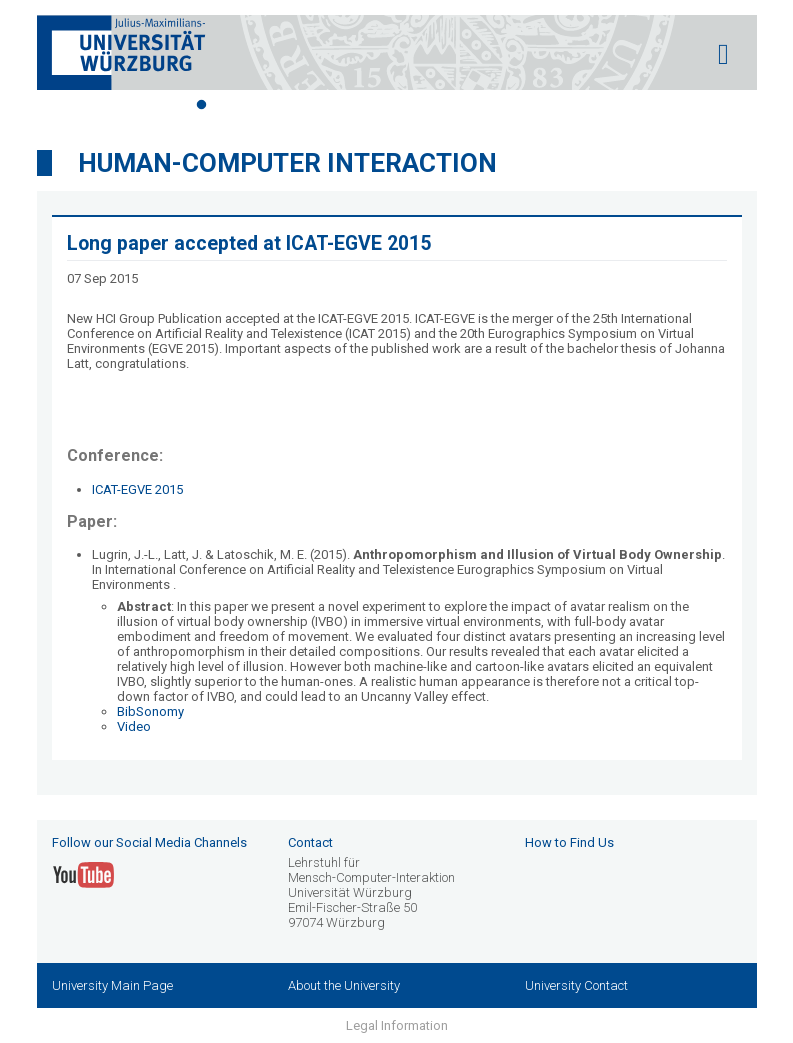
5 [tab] (322, 105)
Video (134, 726)
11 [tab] (502, 105)
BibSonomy (150, 711)
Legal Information (397, 1025)
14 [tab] (592, 105)
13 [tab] (562, 105)
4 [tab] (292, 105)
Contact (310, 842)
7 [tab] (382, 105)
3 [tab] (262, 105)
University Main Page (112, 985)
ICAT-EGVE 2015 (137, 489)
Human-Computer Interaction (287, 163)
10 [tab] (472, 105)
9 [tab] (442, 105)
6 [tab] (352, 105)
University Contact (576, 985)
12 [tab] (532, 105)
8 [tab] (412, 105)
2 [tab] (232, 105)
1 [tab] (202, 105)
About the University (344, 985)
